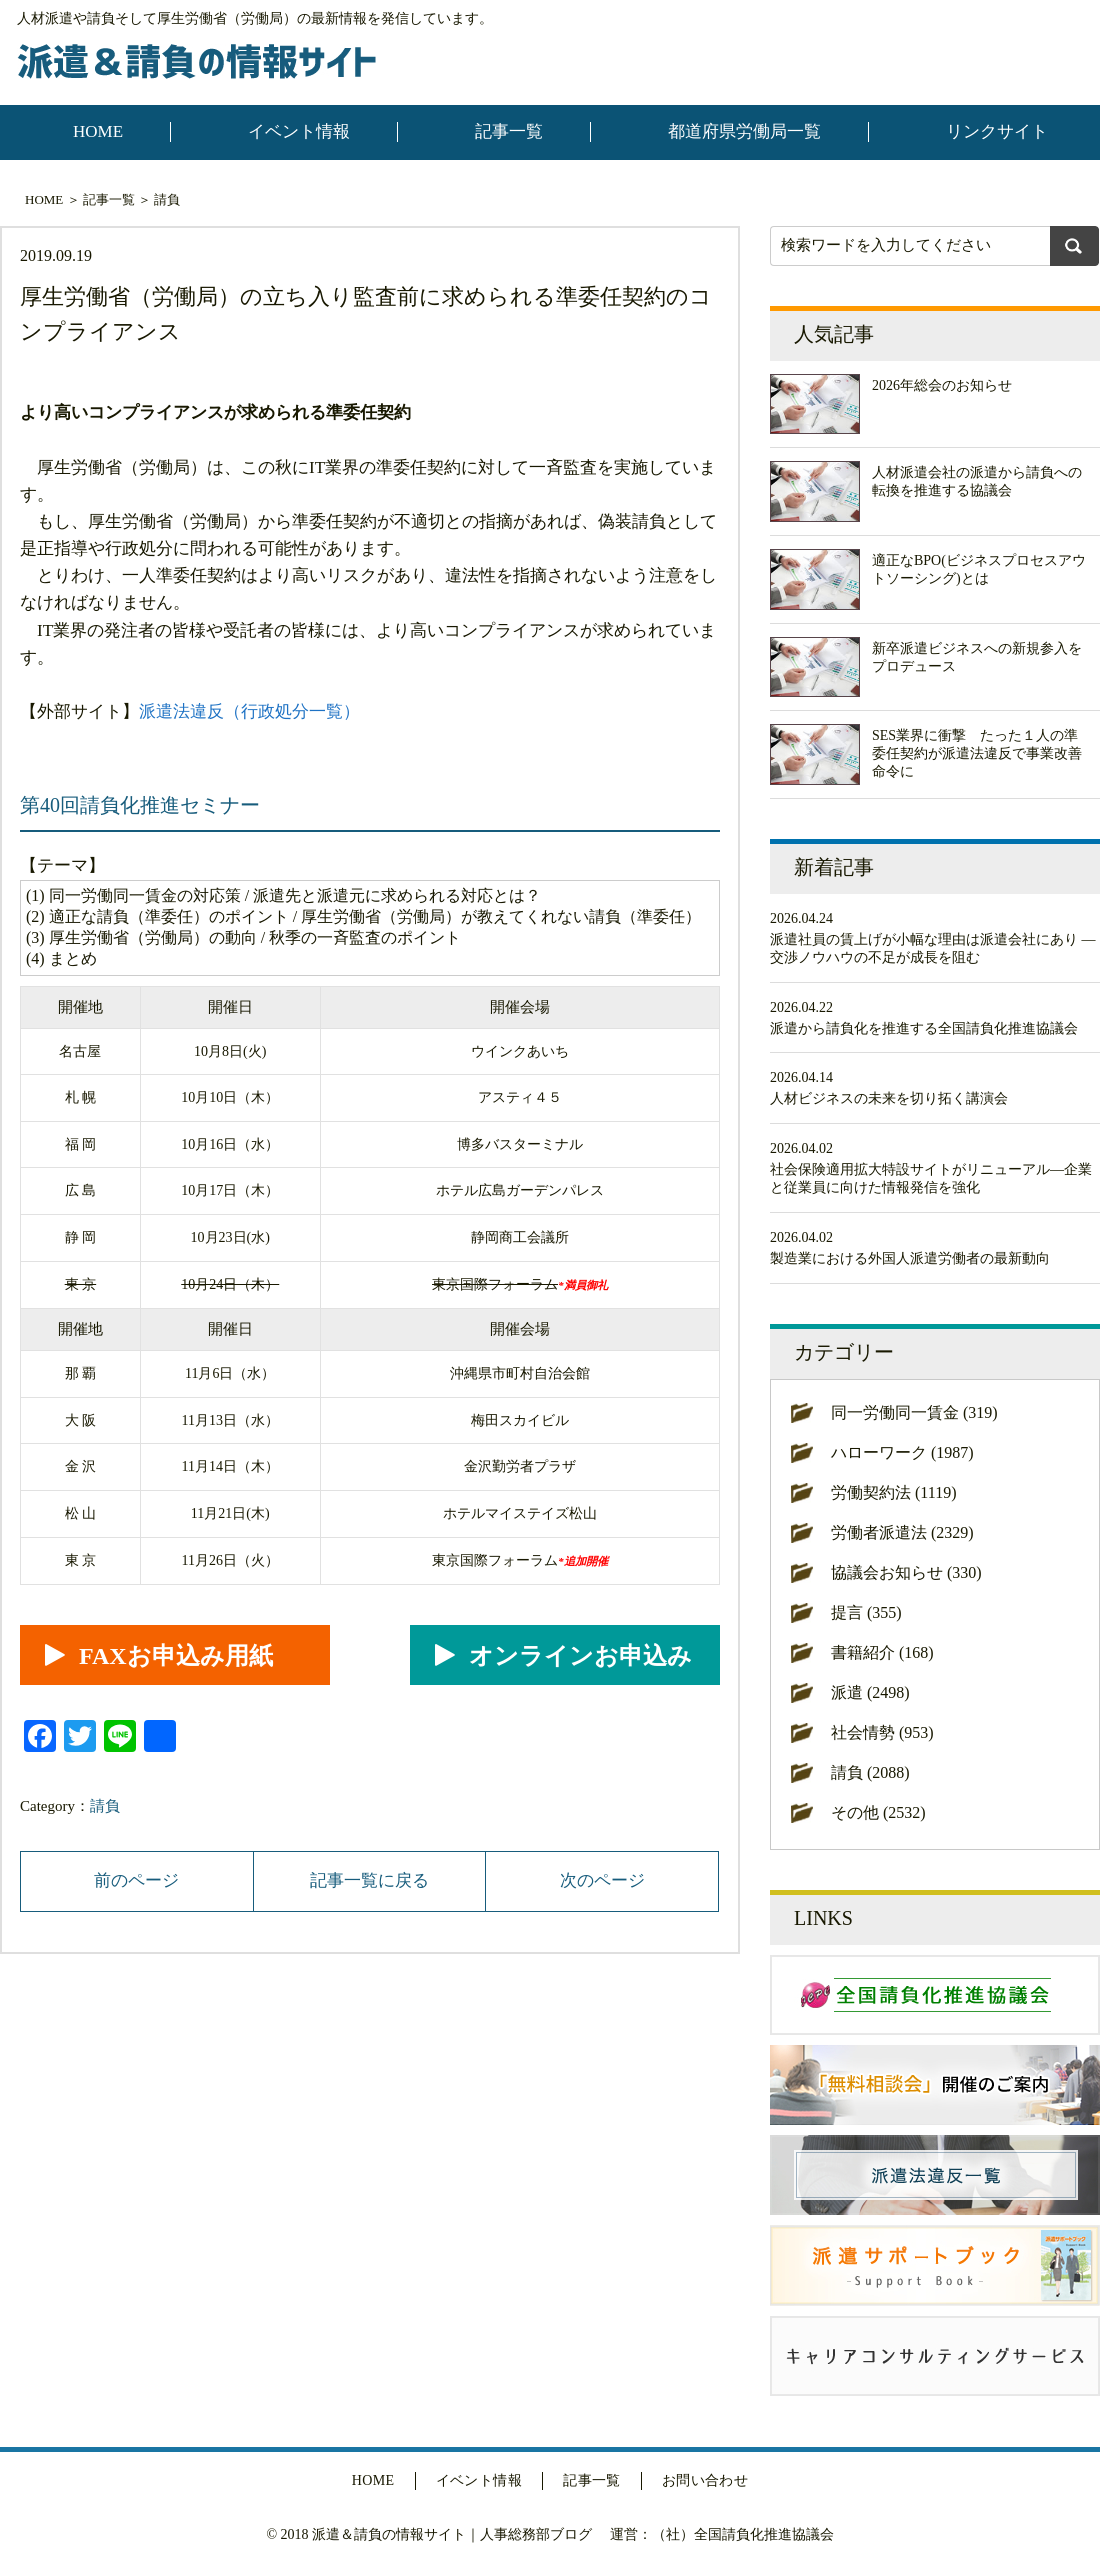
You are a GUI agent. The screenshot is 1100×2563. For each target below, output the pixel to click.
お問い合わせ (705, 2480)
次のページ (602, 1880)
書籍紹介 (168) (882, 1652)
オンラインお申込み (580, 1656)
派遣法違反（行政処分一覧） (249, 711)
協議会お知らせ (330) (906, 1572)
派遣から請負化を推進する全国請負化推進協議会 (924, 1028)
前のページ (136, 1880)
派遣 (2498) (870, 1692)
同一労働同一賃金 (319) (914, 1412)
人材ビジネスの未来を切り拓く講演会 (889, 1098)
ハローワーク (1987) (902, 1452)
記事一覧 (509, 131)
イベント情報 (299, 131)
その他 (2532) (878, 1812)
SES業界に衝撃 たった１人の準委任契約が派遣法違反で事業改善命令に (977, 753)
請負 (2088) (870, 1772)
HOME (98, 131)
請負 (167, 199)
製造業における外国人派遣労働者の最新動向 (910, 1258)
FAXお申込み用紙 (176, 1656)
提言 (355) (866, 1612)
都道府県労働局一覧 (744, 131)
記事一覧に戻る (369, 1880)
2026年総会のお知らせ (942, 385)
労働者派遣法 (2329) (902, 1532)
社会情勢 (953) (882, 1732)
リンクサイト (997, 131)
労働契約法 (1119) (893, 1492)
